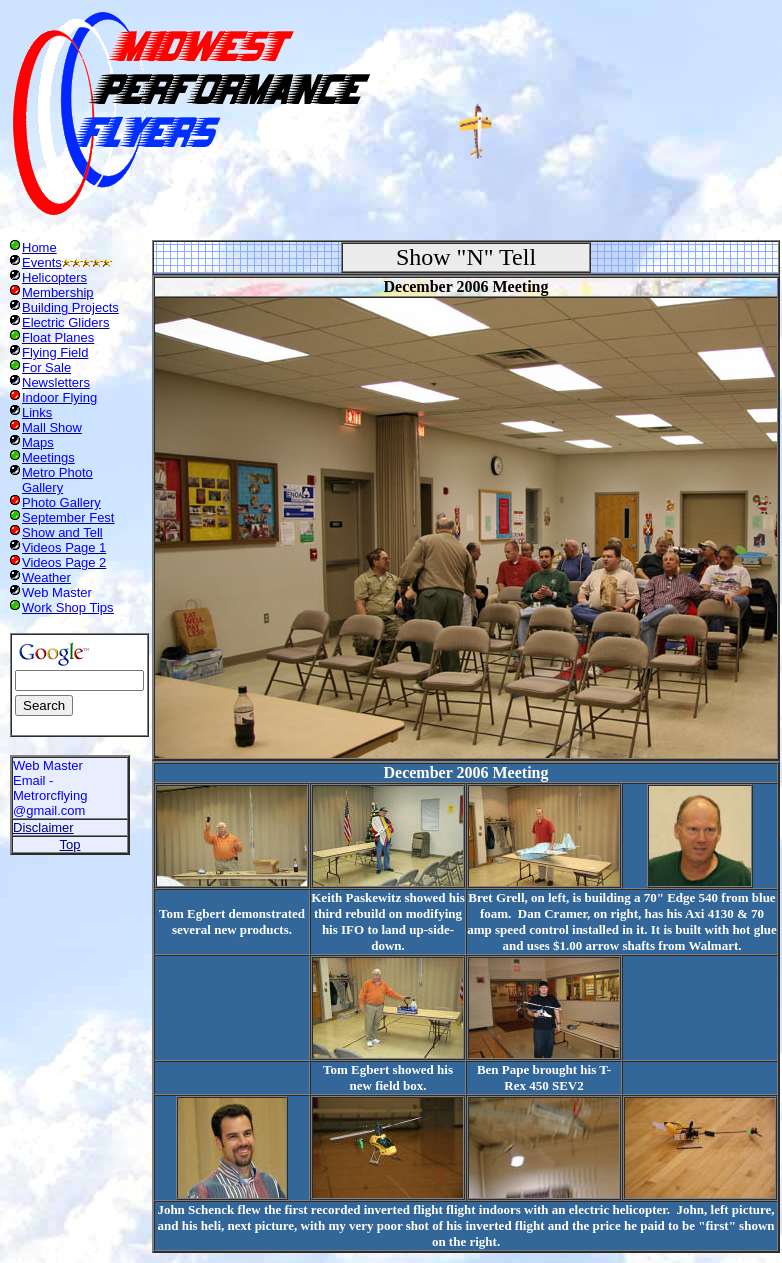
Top (70, 844)
